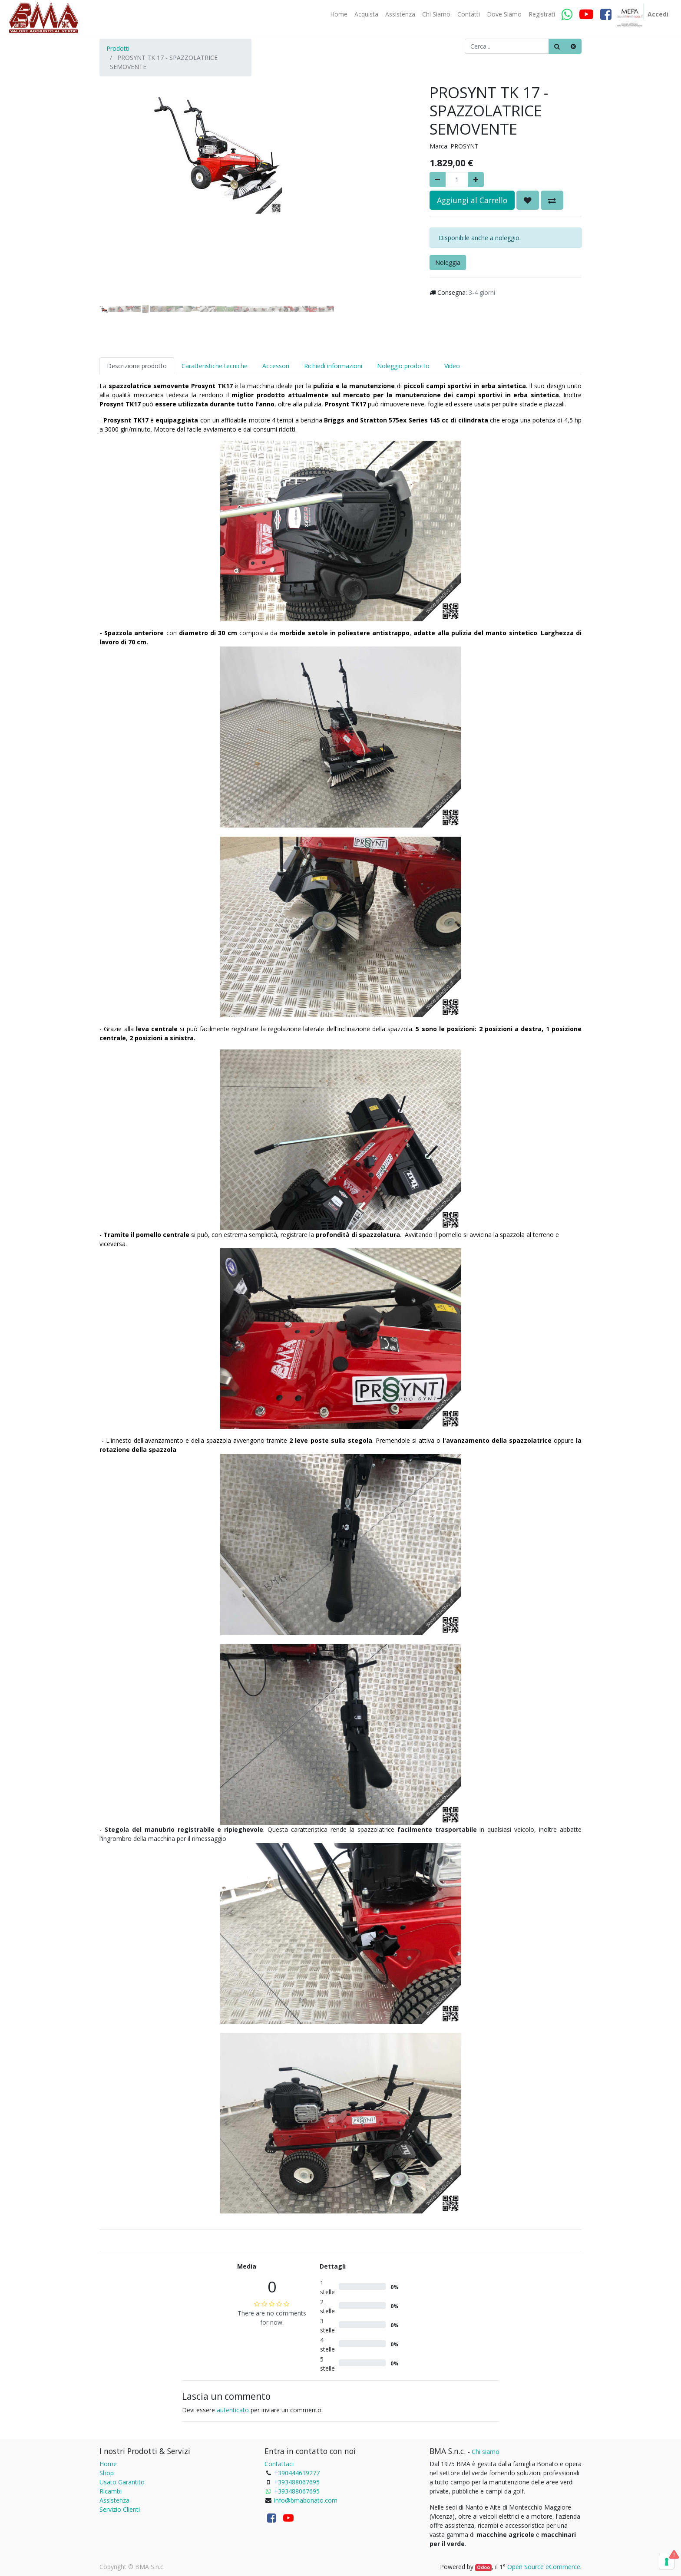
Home (108, 2464)
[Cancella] (573, 46)
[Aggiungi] (476, 179)
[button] (117, 170)
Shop (106, 2473)
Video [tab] (452, 366)
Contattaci (279, 2464)
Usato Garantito (122, 2482)
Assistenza (114, 2500)
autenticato (233, 2410)
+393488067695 (297, 2482)
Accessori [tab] (275, 366)
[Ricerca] (557, 46)
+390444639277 (297, 2473)
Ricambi (110, 2491)
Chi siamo (485, 2451)
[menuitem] (339, 14)
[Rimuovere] (438, 179)
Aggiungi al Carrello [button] (472, 200)
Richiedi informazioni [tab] (333, 366)
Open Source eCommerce (543, 2567)
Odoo (483, 2567)
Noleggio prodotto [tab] (403, 366)
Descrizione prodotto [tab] (137, 366)
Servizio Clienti (119, 2509)
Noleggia (447, 262)
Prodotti (117, 48)
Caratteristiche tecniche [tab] (215, 366)
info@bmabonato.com (305, 2500)
